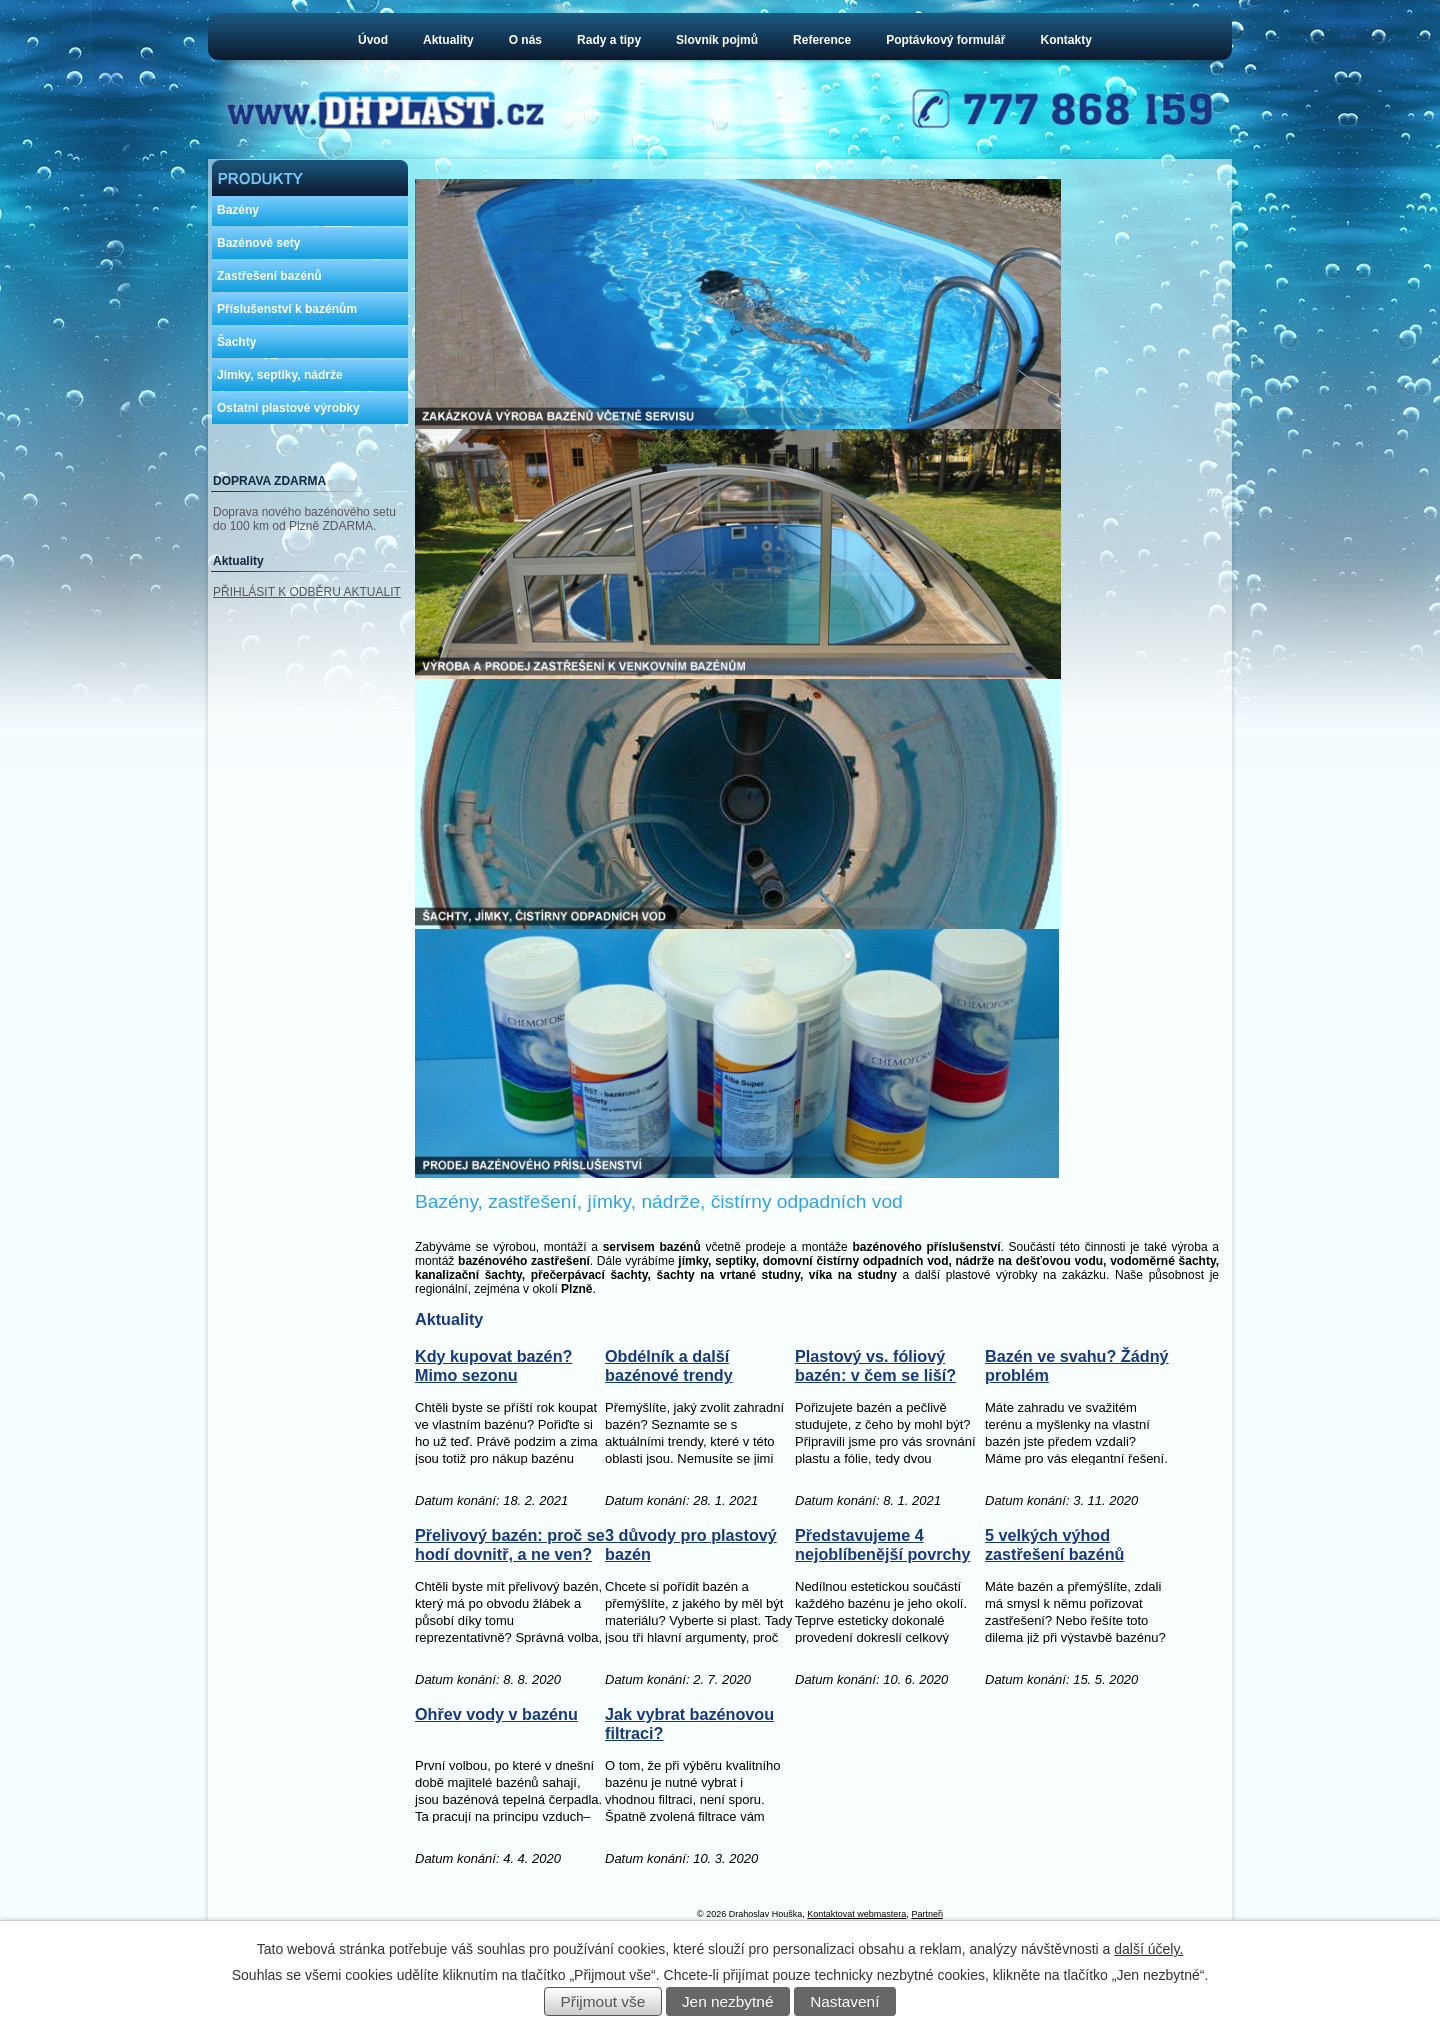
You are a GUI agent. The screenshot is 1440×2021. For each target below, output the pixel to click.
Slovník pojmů (717, 40)
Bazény (238, 210)
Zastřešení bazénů (269, 276)
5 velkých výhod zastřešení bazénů (1054, 1617)
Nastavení (844, 2001)
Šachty (236, 342)
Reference (822, 40)
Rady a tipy (609, 40)
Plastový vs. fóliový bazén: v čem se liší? (875, 1438)
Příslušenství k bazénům (287, 309)
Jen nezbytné (728, 2001)
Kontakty (1066, 40)
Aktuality (448, 40)
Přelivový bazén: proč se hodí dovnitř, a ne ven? (510, 1617)
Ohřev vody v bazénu (496, 1787)
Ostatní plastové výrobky (288, 408)
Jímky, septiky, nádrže (280, 375)
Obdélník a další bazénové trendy (669, 1438)
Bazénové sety (258, 243)
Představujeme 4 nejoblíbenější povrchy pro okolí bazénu (882, 1627)
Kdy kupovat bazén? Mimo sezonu (493, 1438)
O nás (525, 40)
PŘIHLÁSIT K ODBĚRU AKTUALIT (307, 592)
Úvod (373, 40)
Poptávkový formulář (945, 40)
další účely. (1148, 1949)
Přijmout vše (603, 2001)
